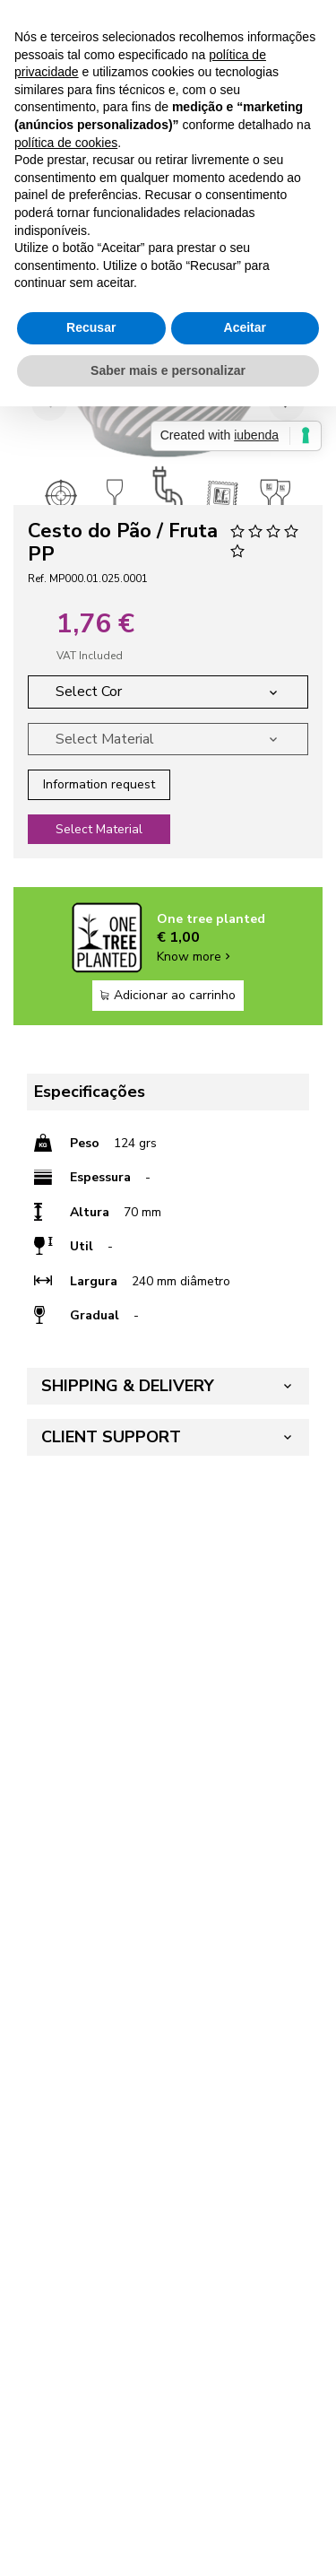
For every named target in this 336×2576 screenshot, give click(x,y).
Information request (99, 784)
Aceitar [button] (245, 327)
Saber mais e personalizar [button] (168, 370)
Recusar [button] (91, 327)
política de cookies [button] (65, 142)
